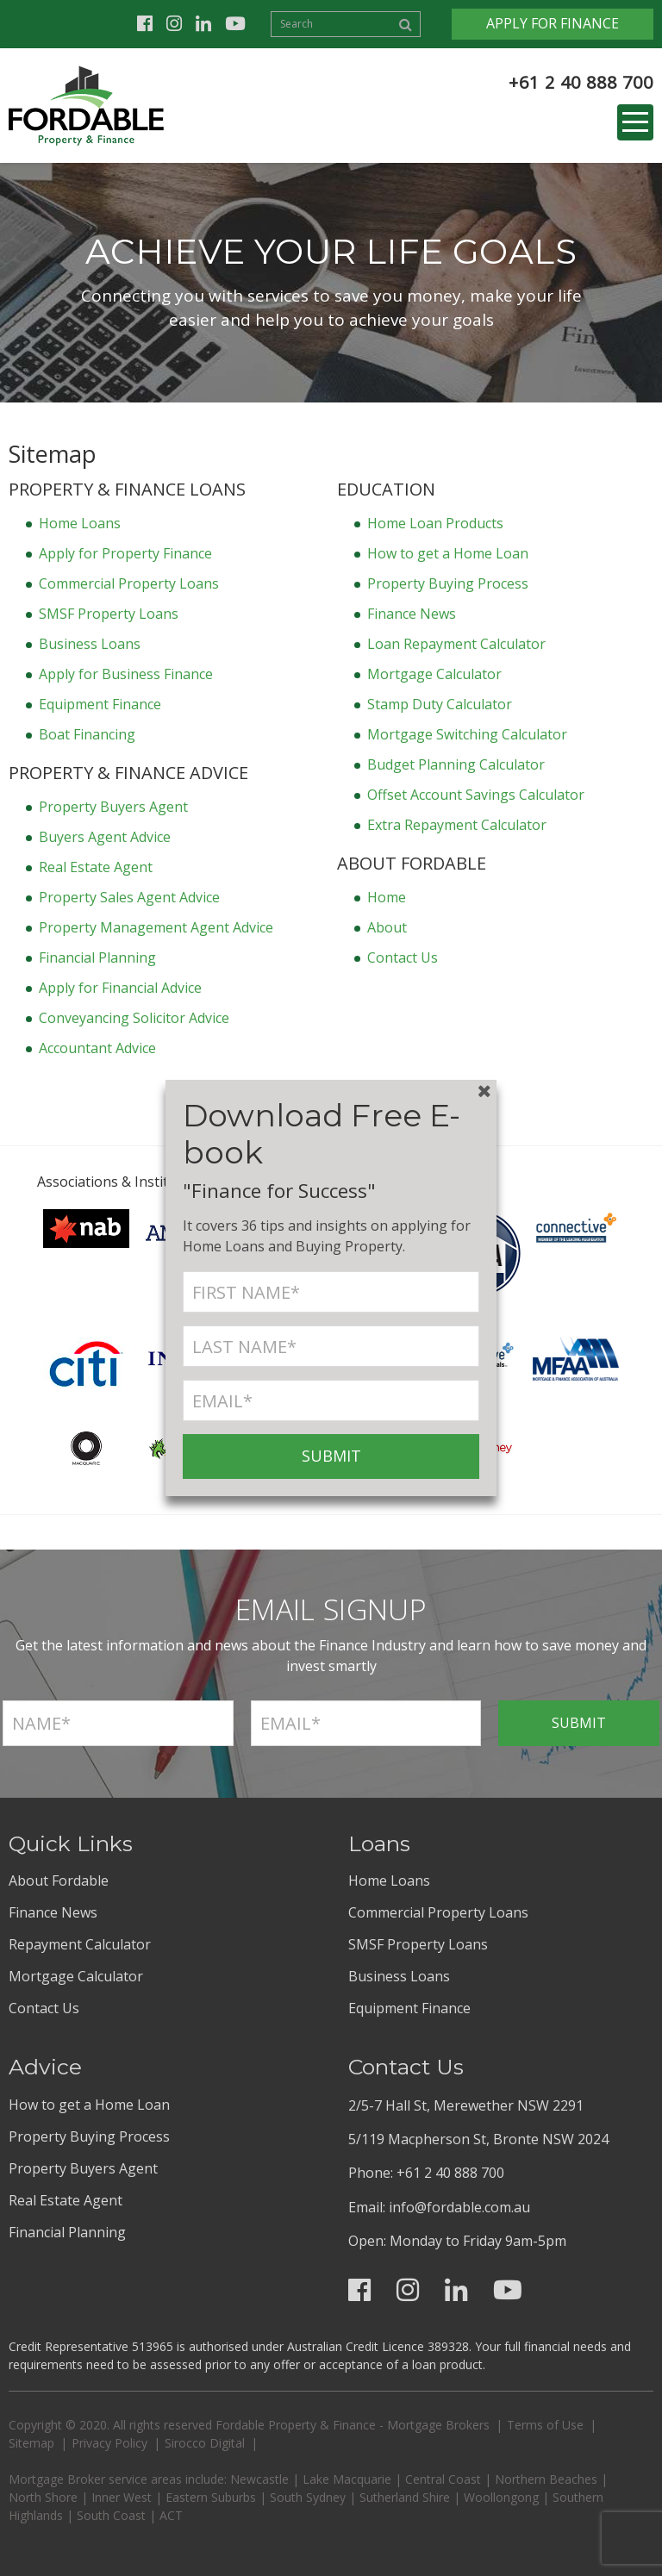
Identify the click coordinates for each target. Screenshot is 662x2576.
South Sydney (308, 2497)
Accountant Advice (97, 1048)
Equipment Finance (100, 704)
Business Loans (90, 643)
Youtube (235, 24)
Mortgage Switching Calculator (467, 734)
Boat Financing (87, 734)
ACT (171, 2515)
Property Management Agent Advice (156, 927)
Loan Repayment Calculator (456, 643)
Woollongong (501, 2497)
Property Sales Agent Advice (129, 897)
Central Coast (443, 2479)
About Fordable (59, 1880)
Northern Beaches (546, 2479)
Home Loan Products (435, 523)
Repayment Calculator (80, 1944)
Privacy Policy (109, 2443)
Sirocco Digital (205, 2443)
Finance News (411, 613)
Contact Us (402, 957)
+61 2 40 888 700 (581, 82)
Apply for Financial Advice (120, 987)
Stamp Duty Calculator (439, 704)
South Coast (111, 2515)
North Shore (43, 2497)
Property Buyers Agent (113, 806)
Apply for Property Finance (125, 553)
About (387, 927)
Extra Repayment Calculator (456, 824)
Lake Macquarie (347, 2479)
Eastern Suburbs (211, 2497)
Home (386, 897)
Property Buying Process (447, 583)
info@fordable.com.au (459, 2207)
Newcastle (259, 2479)
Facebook (145, 24)
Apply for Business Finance (126, 673)
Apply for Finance (552, 23)
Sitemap (31, 2443)
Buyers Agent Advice (105, 836)
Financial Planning (97, 957)
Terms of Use (545, 2425)
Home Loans (80, 523)
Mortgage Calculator (434, 673)
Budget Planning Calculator (456, 764)
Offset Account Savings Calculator (475, 794)
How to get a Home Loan (447, 553)
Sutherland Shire (404, 2497)
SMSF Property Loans (108, 613)
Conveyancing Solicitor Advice (134, 1017)
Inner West (121, 2497)
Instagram (174, 24)
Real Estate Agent (96, 867)
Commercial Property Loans (129, 583)
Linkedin (203, 24)
